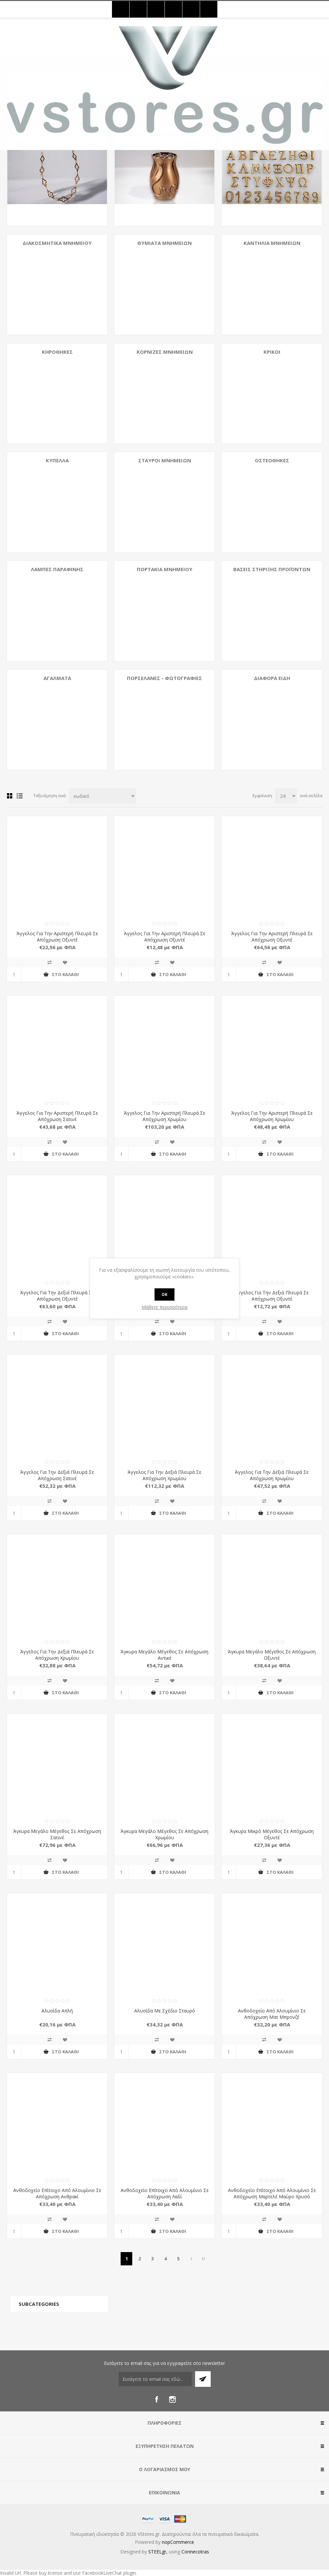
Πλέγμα (10, 795)
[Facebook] (156, 2399)
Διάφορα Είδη (272, 678)
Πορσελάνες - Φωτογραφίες (164, 678)
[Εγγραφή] (155, 2379)
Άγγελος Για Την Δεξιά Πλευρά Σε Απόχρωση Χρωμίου (164, 1475)
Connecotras (195, 2551)
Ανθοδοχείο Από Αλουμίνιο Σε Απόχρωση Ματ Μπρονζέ (272, 2014)
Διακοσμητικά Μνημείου (57, 243)
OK (164, 1294)
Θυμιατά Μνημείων (164, 243)
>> (203, 2258)
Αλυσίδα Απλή (57, 2011)
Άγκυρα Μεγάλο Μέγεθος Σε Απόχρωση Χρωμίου (164, 1834)
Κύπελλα (57, 460)
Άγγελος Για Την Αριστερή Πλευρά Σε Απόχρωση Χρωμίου (164, 1116)
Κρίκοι (272, 351)
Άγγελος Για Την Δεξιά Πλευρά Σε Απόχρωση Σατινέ (57, 1475)
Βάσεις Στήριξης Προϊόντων (271, 569)
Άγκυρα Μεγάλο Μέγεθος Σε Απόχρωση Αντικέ (164, 1654)
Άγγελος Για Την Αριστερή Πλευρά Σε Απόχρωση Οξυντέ (57, 936)
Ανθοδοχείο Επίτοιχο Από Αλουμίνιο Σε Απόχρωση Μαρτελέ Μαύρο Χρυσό (272, 2193)
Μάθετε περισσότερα (164, 1307)
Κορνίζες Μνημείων (165, 351)
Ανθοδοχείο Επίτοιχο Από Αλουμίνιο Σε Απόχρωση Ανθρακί (57, 2193)
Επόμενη (191, 2258)
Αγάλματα (57, 678)
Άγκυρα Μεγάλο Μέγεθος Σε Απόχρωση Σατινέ (57, 1834)
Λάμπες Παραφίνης (57, 569)
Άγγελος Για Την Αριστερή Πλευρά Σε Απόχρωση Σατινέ (57, 1116)
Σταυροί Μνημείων (164, 460)
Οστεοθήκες (272, 460)
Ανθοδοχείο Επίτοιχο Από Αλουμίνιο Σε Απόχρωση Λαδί (165, 2193)
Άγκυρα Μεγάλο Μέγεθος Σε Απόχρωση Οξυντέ (272, 1654)
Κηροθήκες (57, 351)
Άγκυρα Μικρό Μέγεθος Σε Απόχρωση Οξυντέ (272, 1834)
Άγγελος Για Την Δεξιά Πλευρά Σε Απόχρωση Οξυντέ (57, 1295)
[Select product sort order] (102, 796)
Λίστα (20, 795)
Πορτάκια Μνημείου (164, 569)
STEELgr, (158, 2551)
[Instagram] (172, 2399)
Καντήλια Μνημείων (272, 243)
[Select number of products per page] (286, 796)
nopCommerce (178, 2542)
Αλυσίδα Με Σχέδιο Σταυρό (164, 2011)
